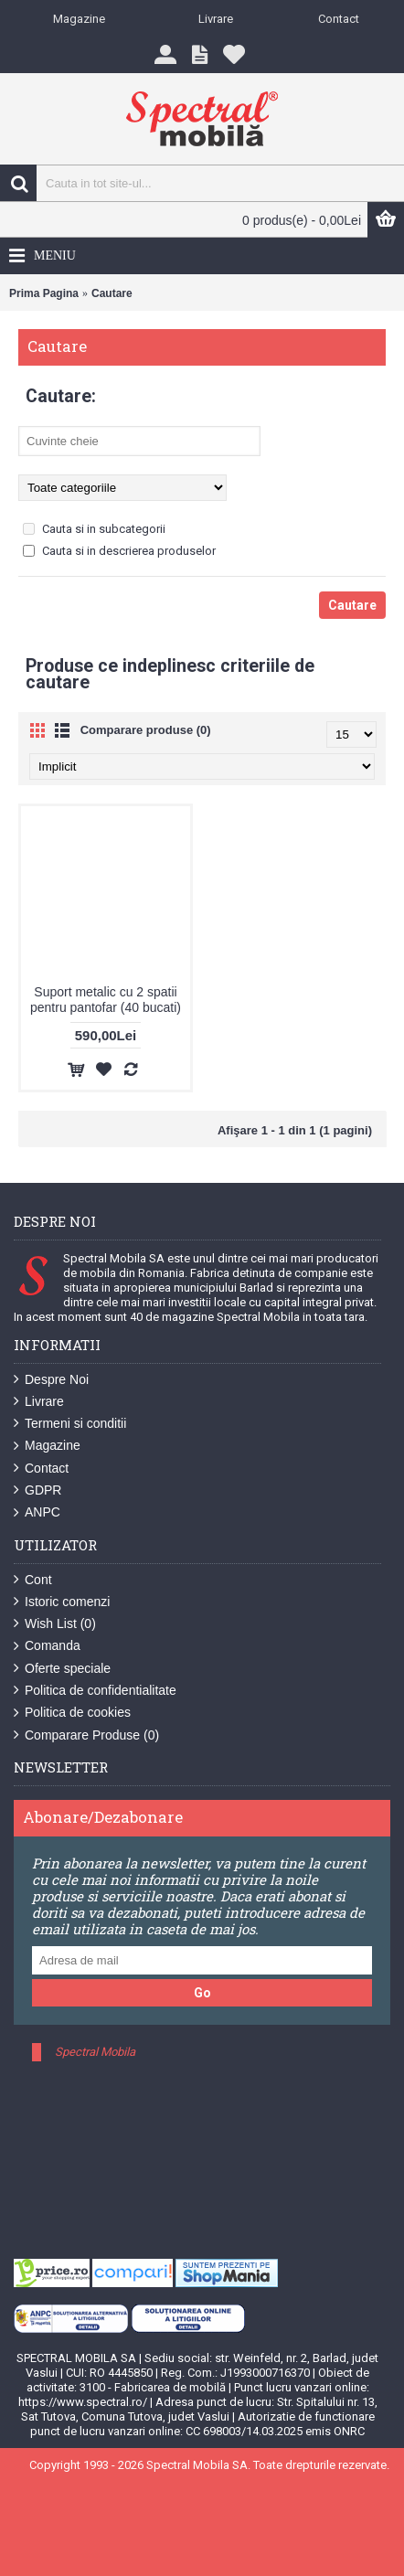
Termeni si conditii (70, 1424)
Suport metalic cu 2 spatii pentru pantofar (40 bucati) (105, 1000)
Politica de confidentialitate (95, 1690)
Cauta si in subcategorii (94, 529)
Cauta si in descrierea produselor (119, 551)
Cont (33, 1580)
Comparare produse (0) (145, 730)
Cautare (112, 293)
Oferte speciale (62, 1669)
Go (202, 1992)
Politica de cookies (72, 1712)
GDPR (37, 1490)
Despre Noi (51, 1380)
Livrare (39, 1402)
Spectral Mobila (95, 2052)
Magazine (47, 1445)
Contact (41, 1468)
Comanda (47, 1646)
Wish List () (55, 1624)
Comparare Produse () (86, 1735)
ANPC (37, 1512)
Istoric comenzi (62, 1602)
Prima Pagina (44, 293)
